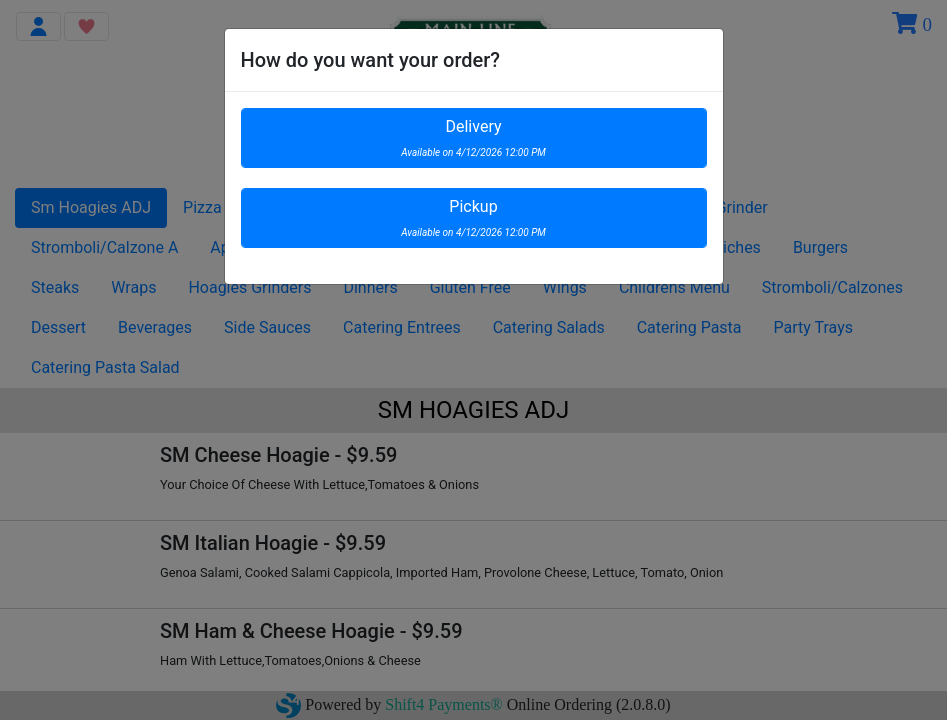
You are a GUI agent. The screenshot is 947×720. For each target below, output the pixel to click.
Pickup (473, 217)
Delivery (473, 137)
